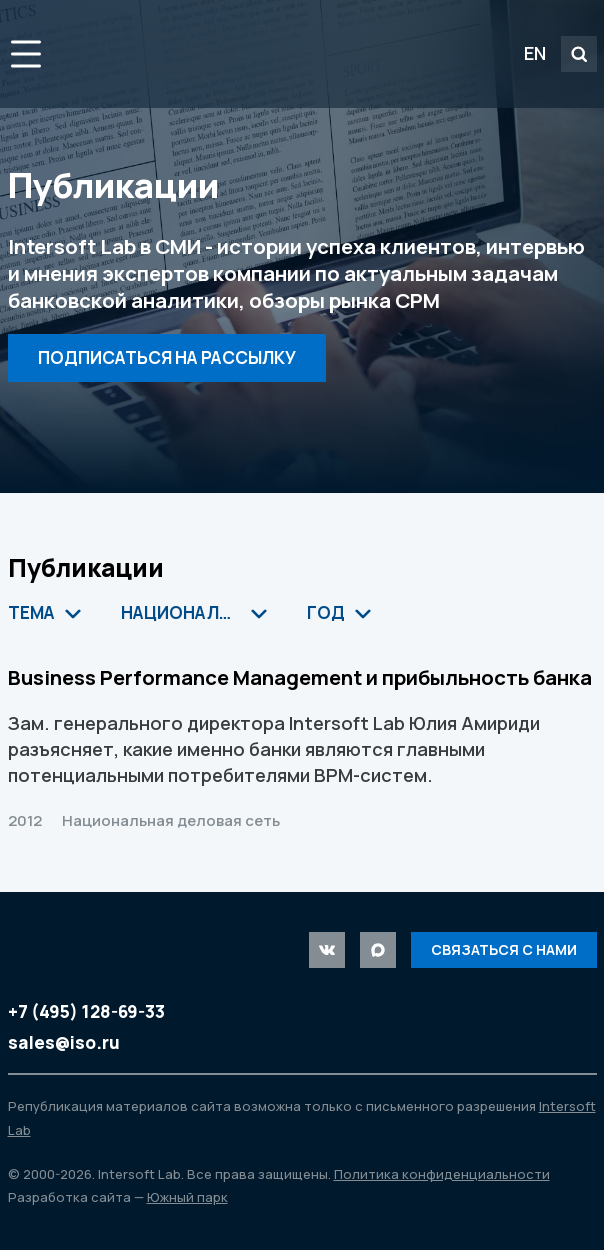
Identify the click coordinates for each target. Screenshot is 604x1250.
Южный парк (187, 1197)
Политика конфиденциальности (442, 1174)
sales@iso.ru (64, 1042)
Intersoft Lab (190, 54)
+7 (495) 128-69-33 (86, 1011)
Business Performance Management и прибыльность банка (300, 677)
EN (535, 53)
